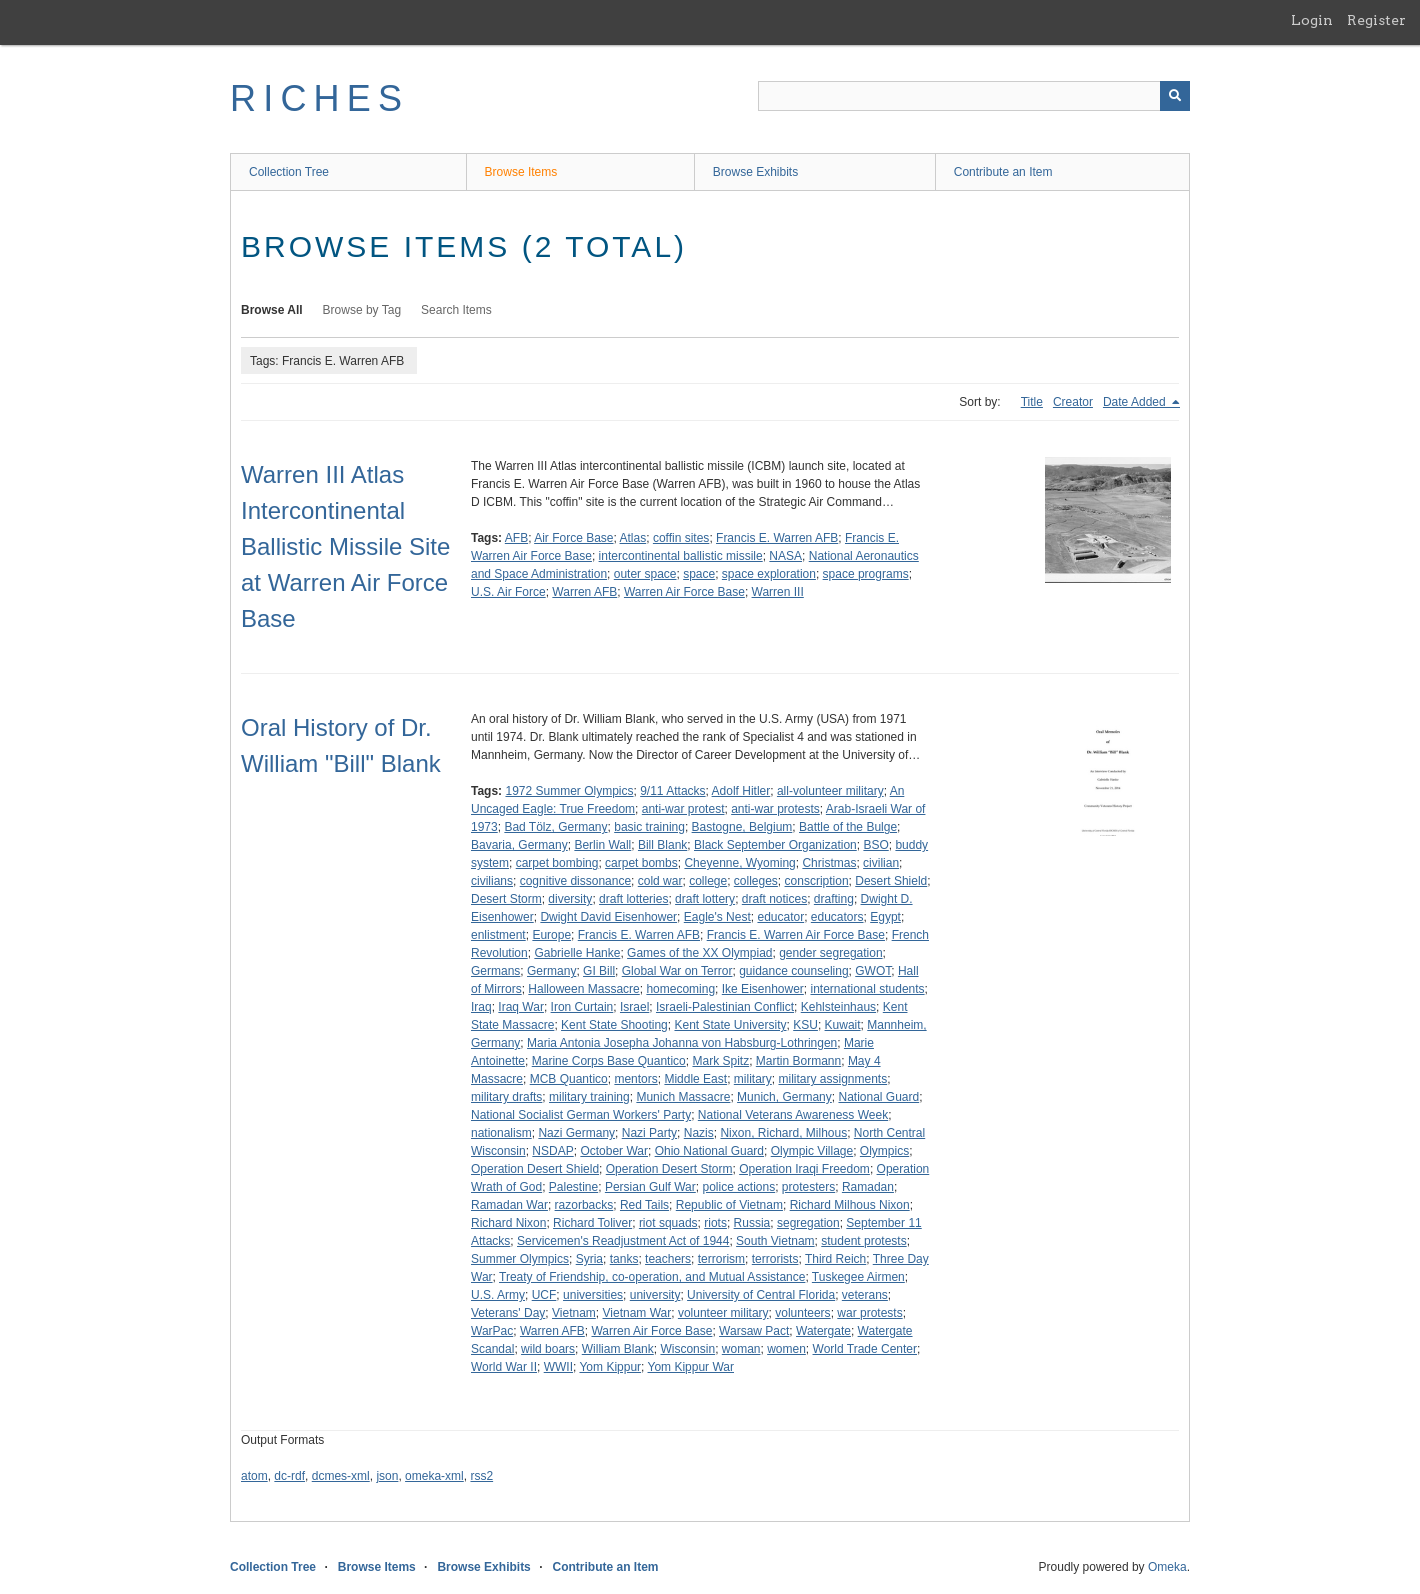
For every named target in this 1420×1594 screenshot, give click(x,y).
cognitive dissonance (575, 881)
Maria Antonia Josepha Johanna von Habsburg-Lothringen (682, 1043)
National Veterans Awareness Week (793, 1115)
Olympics (884, 1151)
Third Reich (835, 1259)
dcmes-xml (341, 1476)
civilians (492, 881)
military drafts (506, 1097)
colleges (756, 881)
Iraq (481, 1007)
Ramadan (868, 1187)
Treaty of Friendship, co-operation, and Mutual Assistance (652, 1277)
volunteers (802, 1313)
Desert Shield (891, 881)
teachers (668, 1259)
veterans (865, 1295)
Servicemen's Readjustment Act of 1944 (623, 1241)
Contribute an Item (1003, 172)
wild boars (548, 1349)
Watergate (823, 1331)
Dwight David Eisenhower (608, 917)
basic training (649, 827)
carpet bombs (641, 863)
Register (1376, 20)
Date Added (1136, 402)
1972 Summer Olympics (569, 791)
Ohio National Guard (709, 1151)
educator (780, 917)
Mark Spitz (720, 1061)
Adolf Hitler (741, 791)
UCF (544, 1295)
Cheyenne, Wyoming (739, 863)
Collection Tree (289, 172)
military (753, 1079)
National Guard (878, 1097)
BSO (875, 845)
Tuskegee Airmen (858, 1277)
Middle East (695, 1079)
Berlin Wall (602, 845)
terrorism (721, 1259)
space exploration (769, 574)
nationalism (501, 1133)
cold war (660, 881)
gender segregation (830, 953)
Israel (634, 1007)
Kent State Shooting (614, 1025)
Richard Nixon (508, 1223)
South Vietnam (775, 1241)
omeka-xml (434, 1476)
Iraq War (521, 1007)
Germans (495, 971)
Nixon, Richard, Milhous (783, 1133)
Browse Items (521, 172)
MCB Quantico (569, 1079)
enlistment (498, 935)
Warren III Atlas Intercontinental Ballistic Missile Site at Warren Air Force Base (345, 546)
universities (593, 1295)
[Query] (974, 96)
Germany (551, 971)
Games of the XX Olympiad (699, 953)
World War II (504, 1367)
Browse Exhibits (755, 172)
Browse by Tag (362, 310)
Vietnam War (637, 1313)
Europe (551, 935)
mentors (635, 1079)
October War (614, 1151)
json (387, 1476)
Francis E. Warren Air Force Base (796, 935)
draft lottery (705, 899)
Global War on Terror (677, 971)
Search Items (456, 310)
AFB (516, 538)
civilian (881, 863)
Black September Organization (775, 845)
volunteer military (723, 1313)
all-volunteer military (830, 791)
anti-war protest (683, 809)
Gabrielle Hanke (577, 953)
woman (741, 1349)
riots (715, 1223)
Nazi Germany (576, 1133)
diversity (570, 899)
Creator (1073, 402)
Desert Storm (506, 899)
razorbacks (584, 1205)
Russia (752, 1223)
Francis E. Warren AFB (777, 538)
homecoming (680, 989)
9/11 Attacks (672, 791)
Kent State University (730, 1025)
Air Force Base (573, 538)
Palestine (573, 1187)
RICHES (319, 98)
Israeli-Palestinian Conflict (725, 1007)
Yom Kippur (610, 1367)
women (786, 1349)
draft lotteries (633, 899)
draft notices (774, 899)
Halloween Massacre (583, 989)
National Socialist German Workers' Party (581, 1115)
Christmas (829, 863)
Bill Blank (662, 845)
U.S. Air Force (508, 592)
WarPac (492, 1331)
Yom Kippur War (691, 1367)
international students (868, 989)
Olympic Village (812, 1151)
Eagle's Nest (717, 917)
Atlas (633, 538)
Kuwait (843, 1025)
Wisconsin (687, 1349)
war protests (869, 1313)
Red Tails (644, 1205)
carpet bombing (557, 863)
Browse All (272, 310)
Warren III (778, 592)
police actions (738, 1187)
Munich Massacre (683, 1097)
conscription (817, 881)
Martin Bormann (798, 1061)
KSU (805, 1025)
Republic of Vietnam (729, 1205)
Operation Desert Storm (669, 1169)
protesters (808, 1187)
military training (589, 1097)
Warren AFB (584, 592)
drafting (834, 899)
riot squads (668, 1223)
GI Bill (599, 971)
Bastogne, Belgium (742, 827)
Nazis (699, 1133)
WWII (558, 1367)
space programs (866, 574)
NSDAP (552, 1151)
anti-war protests (775, 809)
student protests (863, 1241)
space (699, 574)
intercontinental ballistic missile (681, 556)
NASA (785, 556)
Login (1312, 20)
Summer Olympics (520, 1259)
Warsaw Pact (754, 1331)
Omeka (1167, 1567)
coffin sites (681, 538)
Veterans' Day (508, 1313)
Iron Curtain (582, 1007)
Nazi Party (649, 1133)
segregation (808, 1223)
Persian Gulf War (650, 1187)
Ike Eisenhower (763, 989)
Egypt (885, 917)
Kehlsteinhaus (838, 1007)
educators (837, 917)
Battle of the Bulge (848, 827)
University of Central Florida (761, 1295)
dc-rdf (289, 1476)
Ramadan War (509, 1205)
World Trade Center (865, 1349)
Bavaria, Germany (519, 845)
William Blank (618, 1349)
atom (254, 1476)
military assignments (832, 1079)
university (655, 1295)
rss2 (481, 1476)
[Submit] (1175, 96)
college (708, 881)
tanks (624, 1259)
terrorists (775, 1259)
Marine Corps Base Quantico (609, 1061)
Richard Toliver (592, 1223)
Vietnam (574, 1313)
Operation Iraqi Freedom (804, 1169)
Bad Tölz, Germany (555, 827)
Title (1032, 402)
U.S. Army (498, 1295)
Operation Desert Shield (535, 1169)
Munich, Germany (784, 1097)
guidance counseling (793, 971)
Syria (589, 1259)
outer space (645, 574)
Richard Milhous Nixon (850, 1205)
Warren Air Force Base (684, 592)
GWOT (873, 971)
